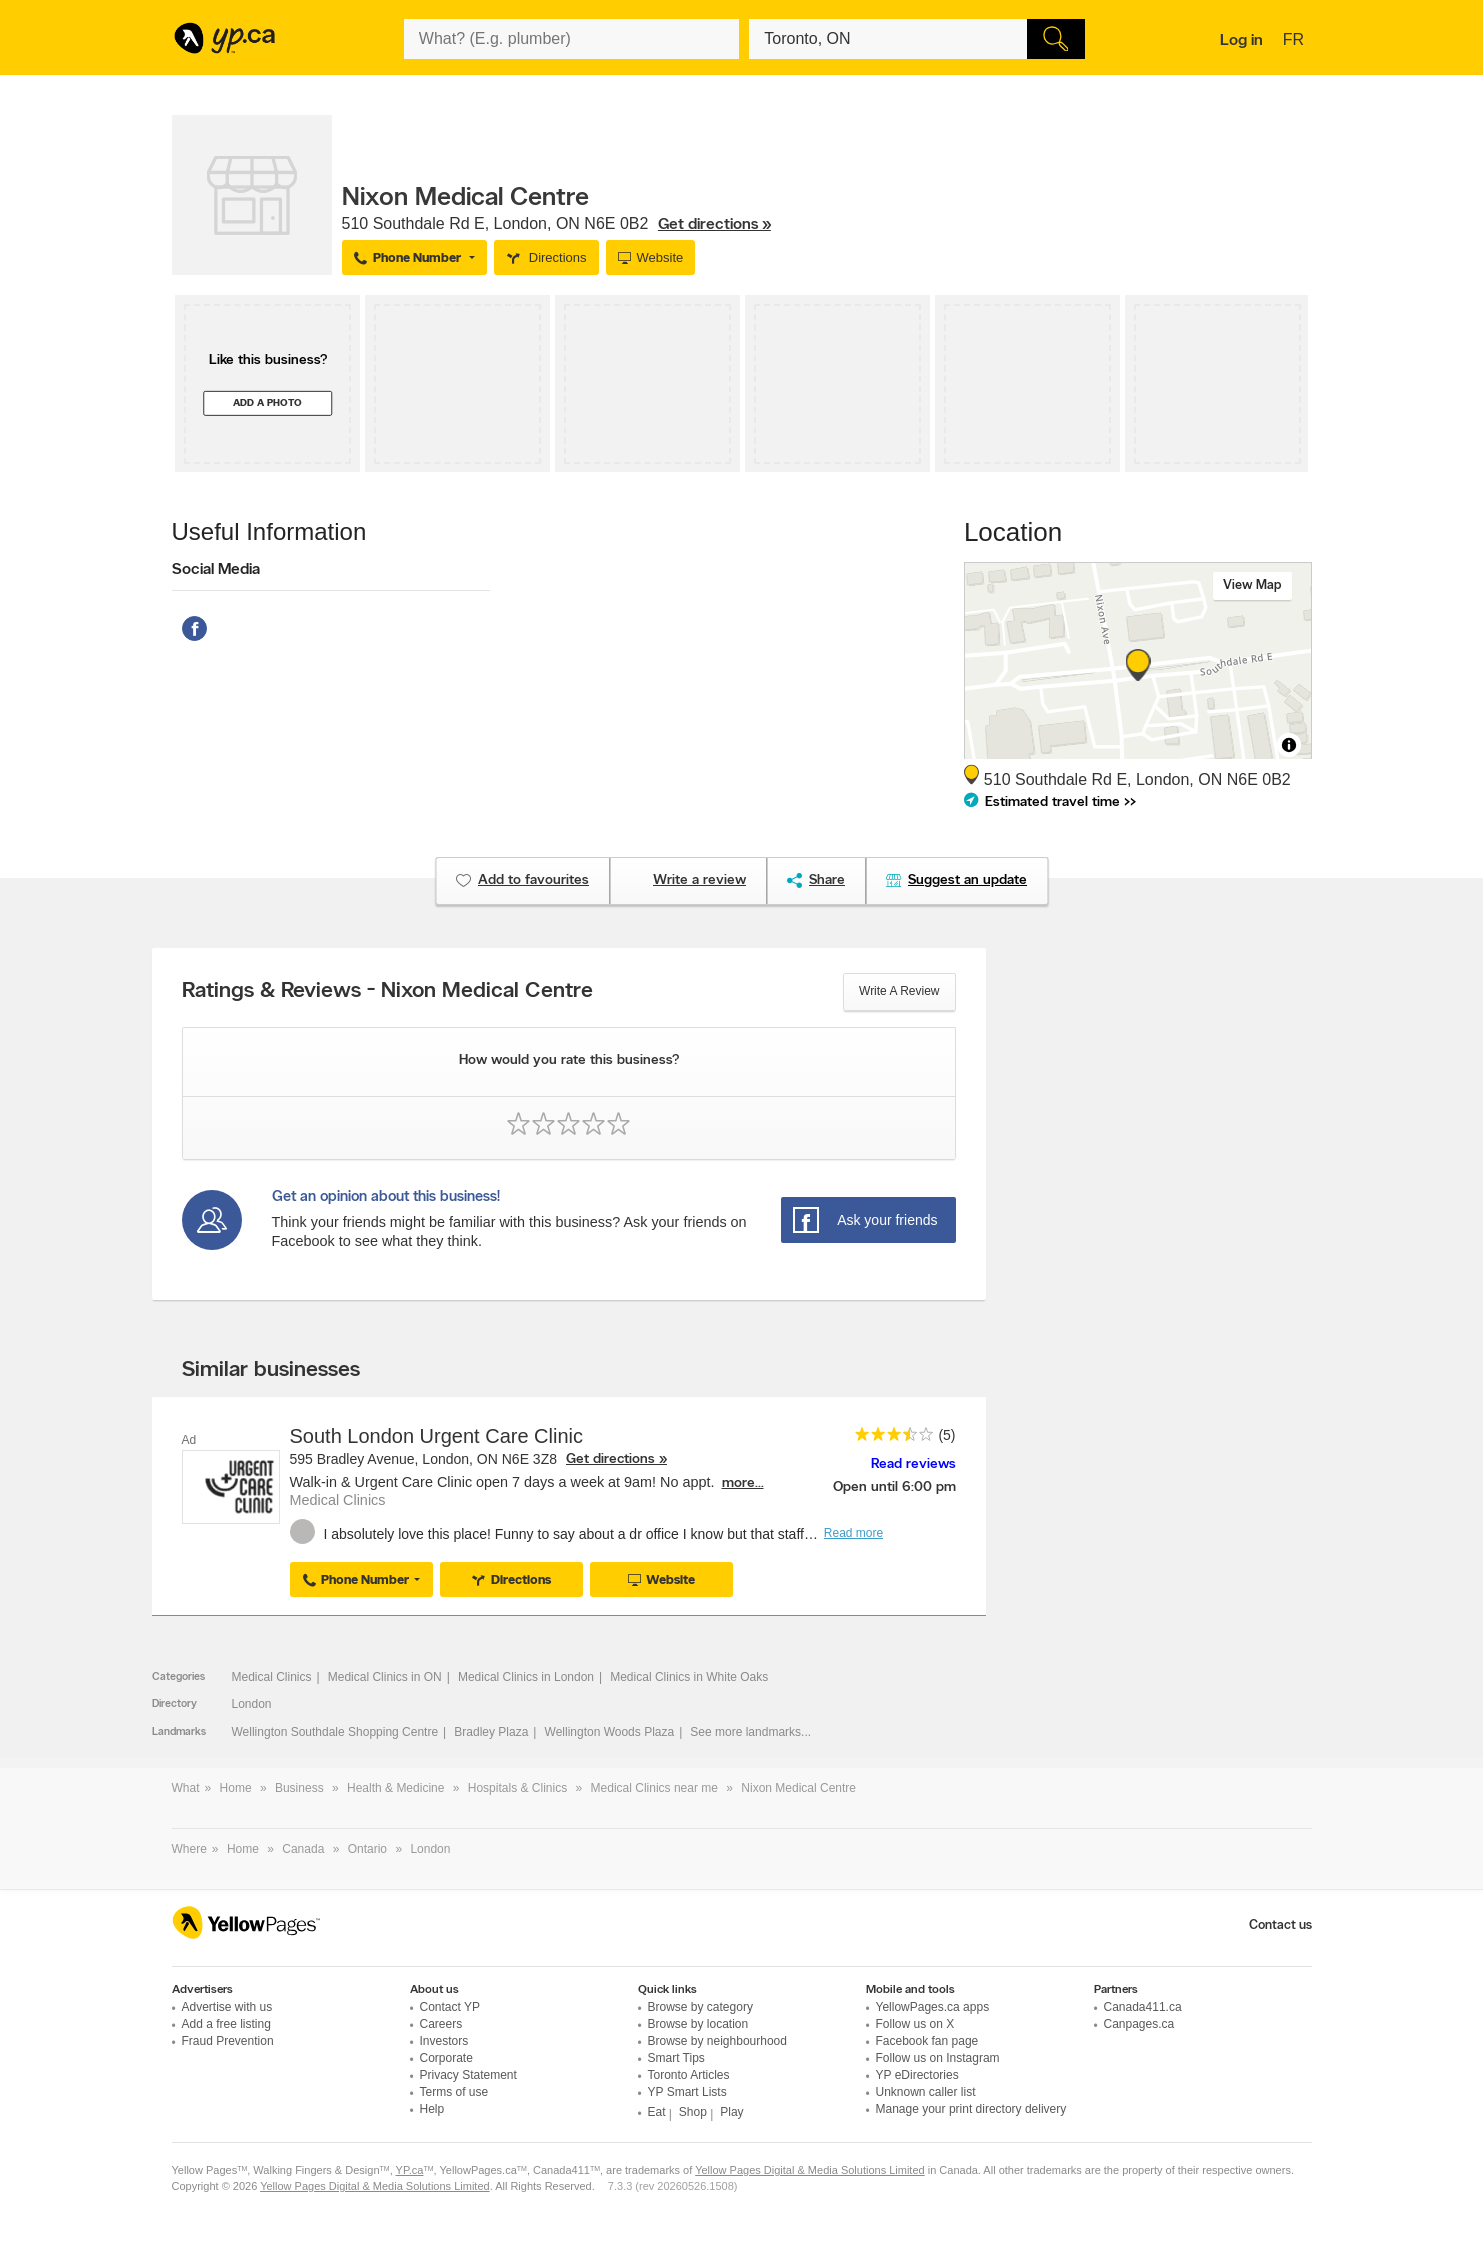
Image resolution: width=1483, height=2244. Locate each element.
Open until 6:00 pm (894, 1487)
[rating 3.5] (889, 1438)
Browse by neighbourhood (717, 2041)
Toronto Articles (689, 2075)
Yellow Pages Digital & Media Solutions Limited (810, 2170)
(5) (946, 1435)
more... (743, 1483)
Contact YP (450, 2007)
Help (432, 2109)
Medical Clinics (272, 1677)
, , (556, 224)
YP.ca (410, 2170)
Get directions (610, 1459)
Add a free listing (226, 2024)
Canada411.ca (1143, 2007)
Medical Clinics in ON (385, 1677)
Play (731, 2112)
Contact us (1280, 1925)
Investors (444, 2041)
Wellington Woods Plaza (610, 1732)
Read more (853, 1533)
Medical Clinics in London (526, 1677)
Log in (1241, 41)
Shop (693, 2112)
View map (1252, 585)
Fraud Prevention (228, 2041)
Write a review (899, 991)
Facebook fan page (927, 2041)
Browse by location (698, 2024)
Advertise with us (227, 2007)
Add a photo (267, 403)
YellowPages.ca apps (933, 2007)
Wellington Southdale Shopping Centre (335, 1732)
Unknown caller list (926, 2092)
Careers (441, 2024)
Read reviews (913, 1464)
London (252, 1704)
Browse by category (700, 2007)
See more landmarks (745, 1732)
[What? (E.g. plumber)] (572, 39)
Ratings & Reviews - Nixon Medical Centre (387, 992)
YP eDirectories (917, 2075)
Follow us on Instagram (938, 2058)
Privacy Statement (468, 2075)
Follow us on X (915, 2024)
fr (1296, 41)
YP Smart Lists (687, 2092)
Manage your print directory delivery (971, 2109)
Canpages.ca (1139, 2024)
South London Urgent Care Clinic (437, 1436)
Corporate (446, 2058)
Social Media (216, 570)
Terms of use (454, 2092)
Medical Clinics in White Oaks (689, 1677)
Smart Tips (676, 2058)
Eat (657, 2112)
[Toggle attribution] (1289, 745)
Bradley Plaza (491, 1732)
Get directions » (714, 225)
